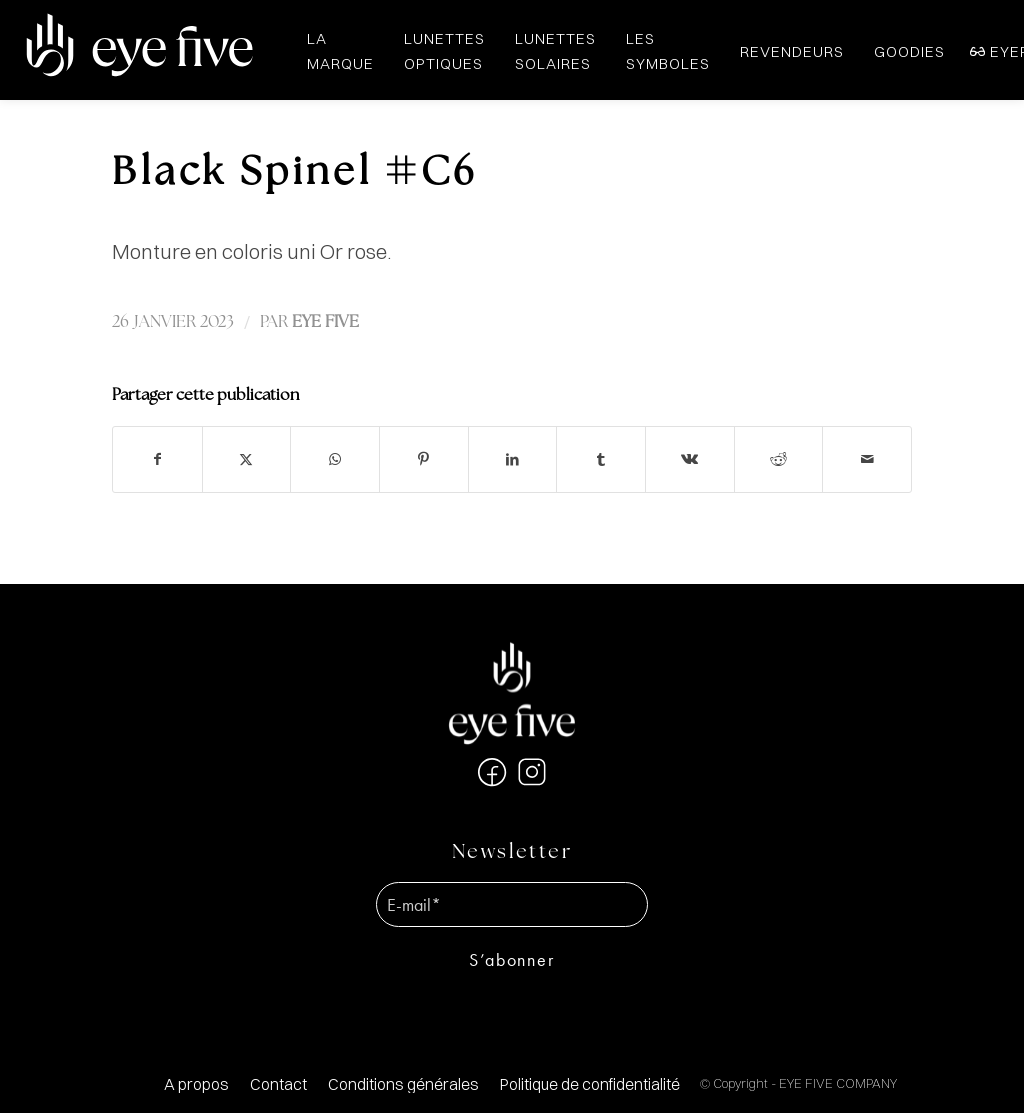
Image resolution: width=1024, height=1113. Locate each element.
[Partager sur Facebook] (157, 459)
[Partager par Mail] (867, 459)
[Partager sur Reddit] (779, 459)
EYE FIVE (325, 322)
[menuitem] (196, 1084)
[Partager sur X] (247, 459)
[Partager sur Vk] (690, 459)
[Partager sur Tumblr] (601, 459)
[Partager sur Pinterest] (424, 459)
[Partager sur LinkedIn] (513, 459)
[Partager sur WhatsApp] (335, 459)
